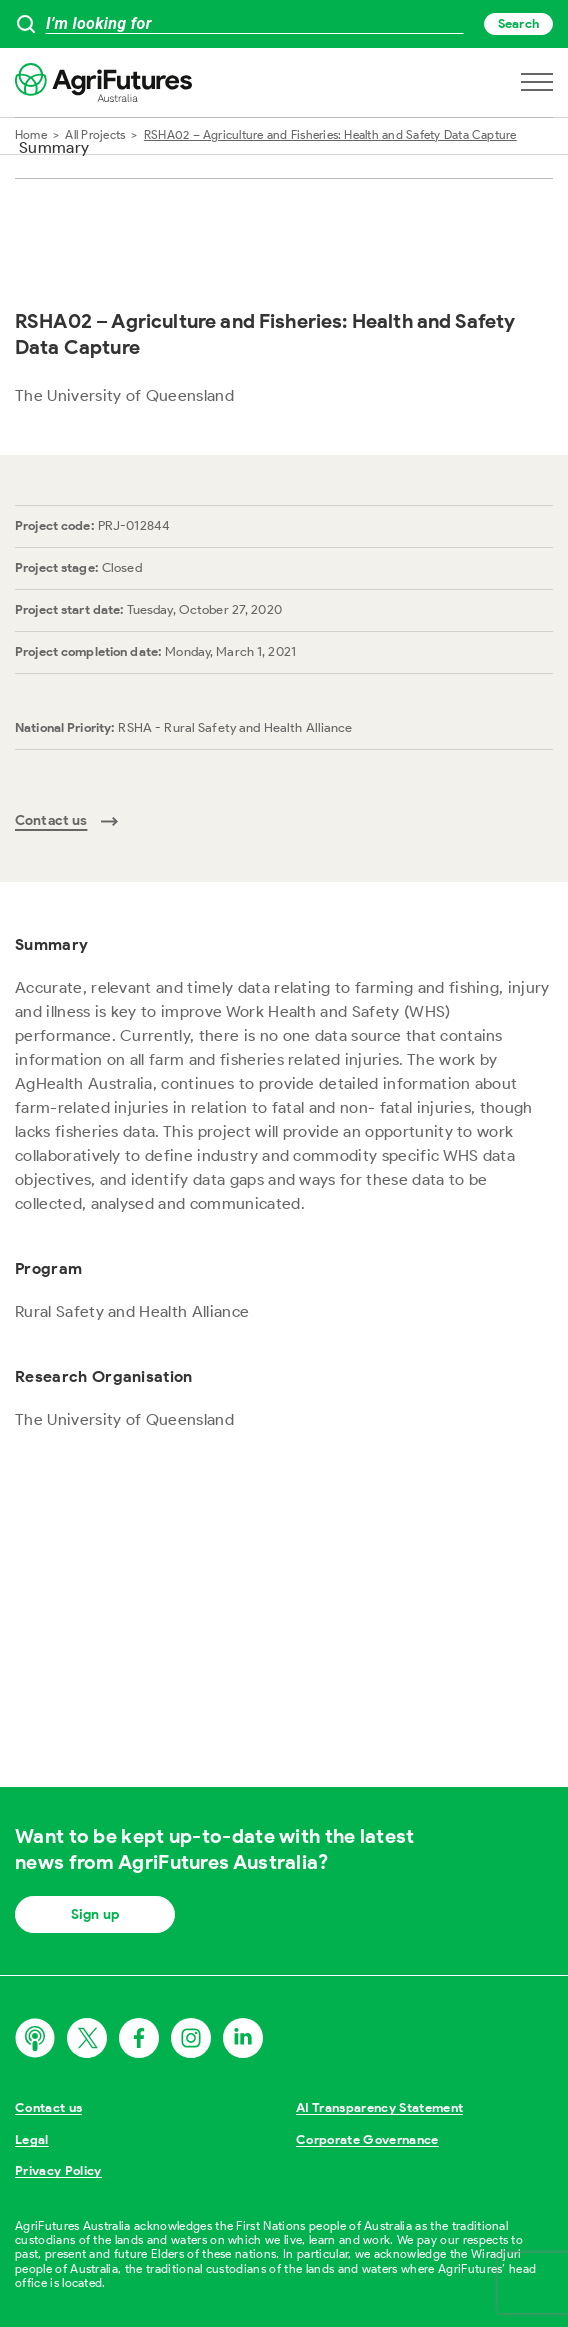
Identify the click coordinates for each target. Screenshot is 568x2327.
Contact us (48, 2107)
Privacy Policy (58, 2170)
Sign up (95, 1914)
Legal (32, 2139)
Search (518, 23)
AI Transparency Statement (379, 2107)
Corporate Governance (367, 2139)
